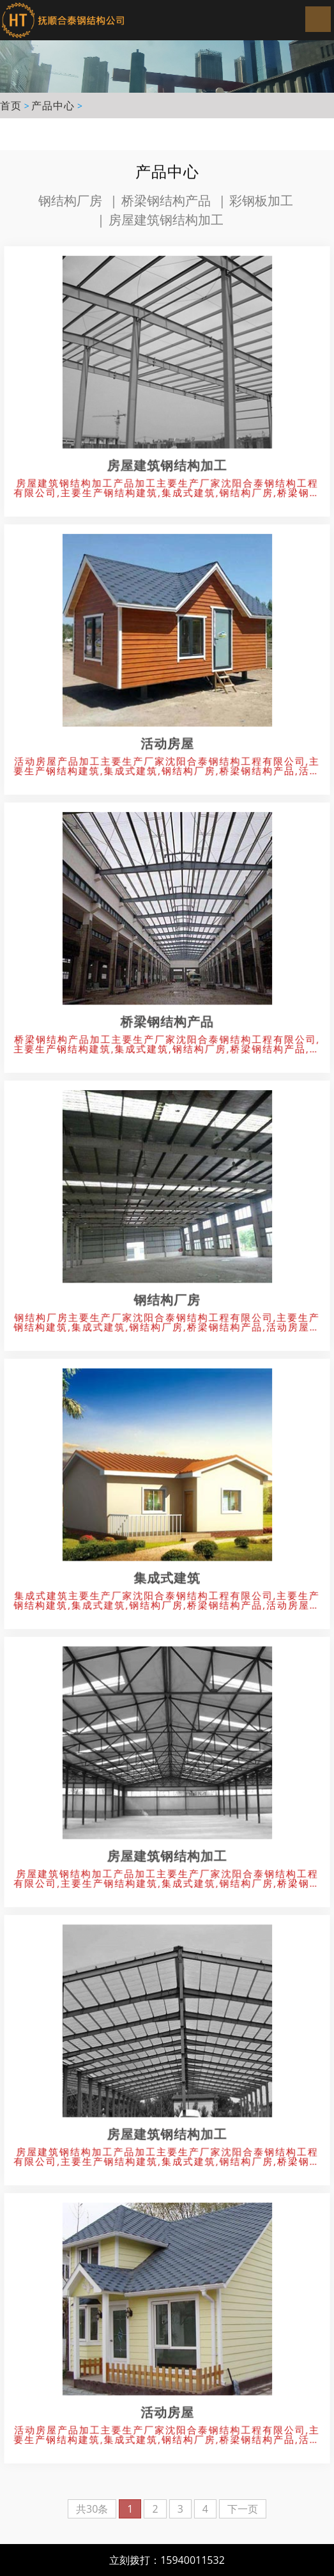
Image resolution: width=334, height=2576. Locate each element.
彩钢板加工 (261, 200)
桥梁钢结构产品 (166, 200)
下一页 (242, 2508)
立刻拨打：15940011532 (167, 2560)
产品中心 (53, 105)
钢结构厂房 (70, 200)
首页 (11, 105)
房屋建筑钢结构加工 (166, 219)
